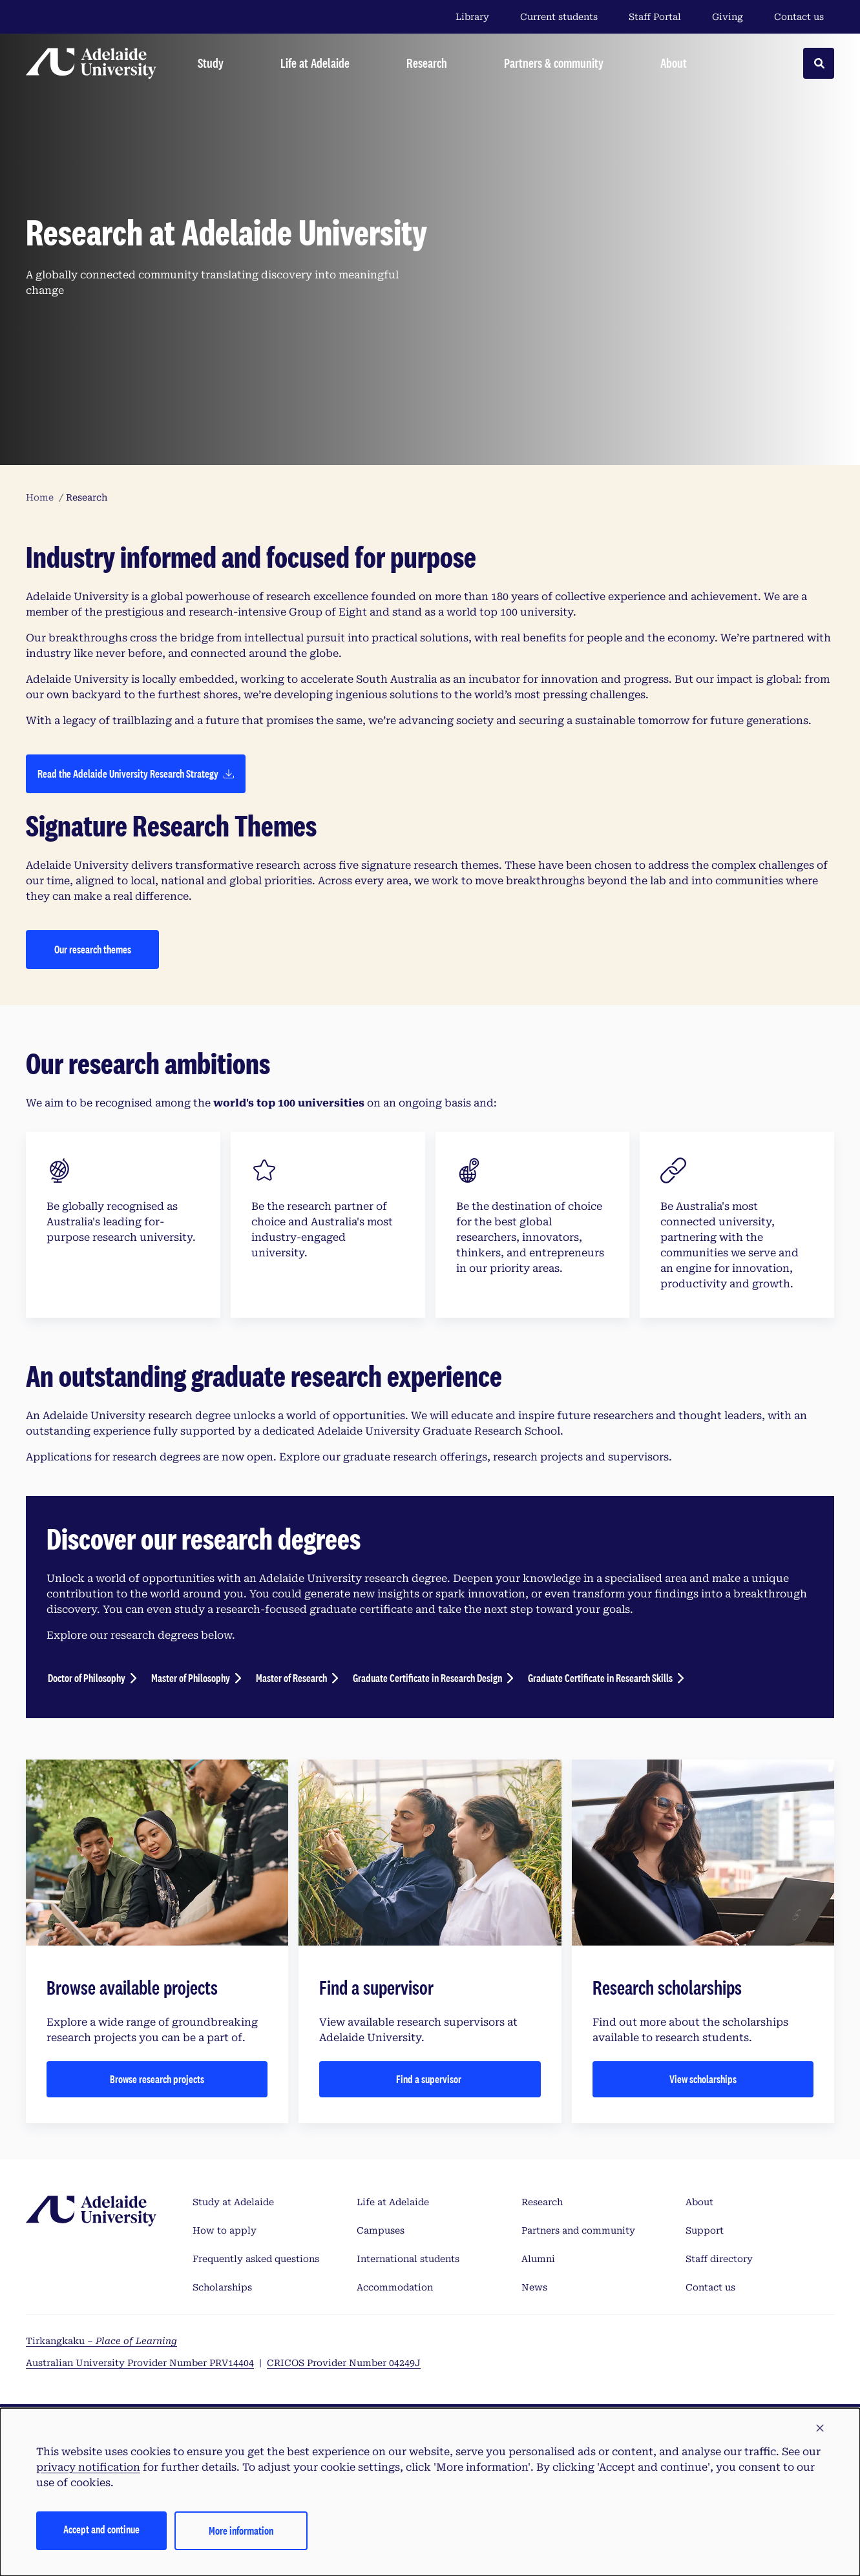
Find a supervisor (429, 2079)
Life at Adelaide (393, 2202)
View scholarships (703, 2079)
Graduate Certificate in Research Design (427, 1677)
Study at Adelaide (233, 2202)
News (534, 2287)
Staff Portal (655, 17)
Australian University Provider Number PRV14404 (140, 2363)
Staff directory (719, 2259)
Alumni (538, 2259)
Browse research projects (157, 2079)
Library (472, 17)
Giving (727, 17)
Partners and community (578, 2230)
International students (408, 2259)
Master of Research (291, 1677)
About (699, 2202)
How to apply (225, 2230)
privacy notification (88, 2467)
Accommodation (395, 2287)
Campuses (380, 2230)
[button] (820, 2428)
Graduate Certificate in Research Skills (600, 1677)
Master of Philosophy (190, 1677)
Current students (559, 17)
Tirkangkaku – (101, 2341)
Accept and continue (101, 2529)
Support (705, 2230)
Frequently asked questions (256, 2259)
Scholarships (222, 2287)
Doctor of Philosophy (86, 1677)
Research (542, 2202)
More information (241, 2530)
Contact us (799, 17)
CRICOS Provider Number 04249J (344, 2363)
